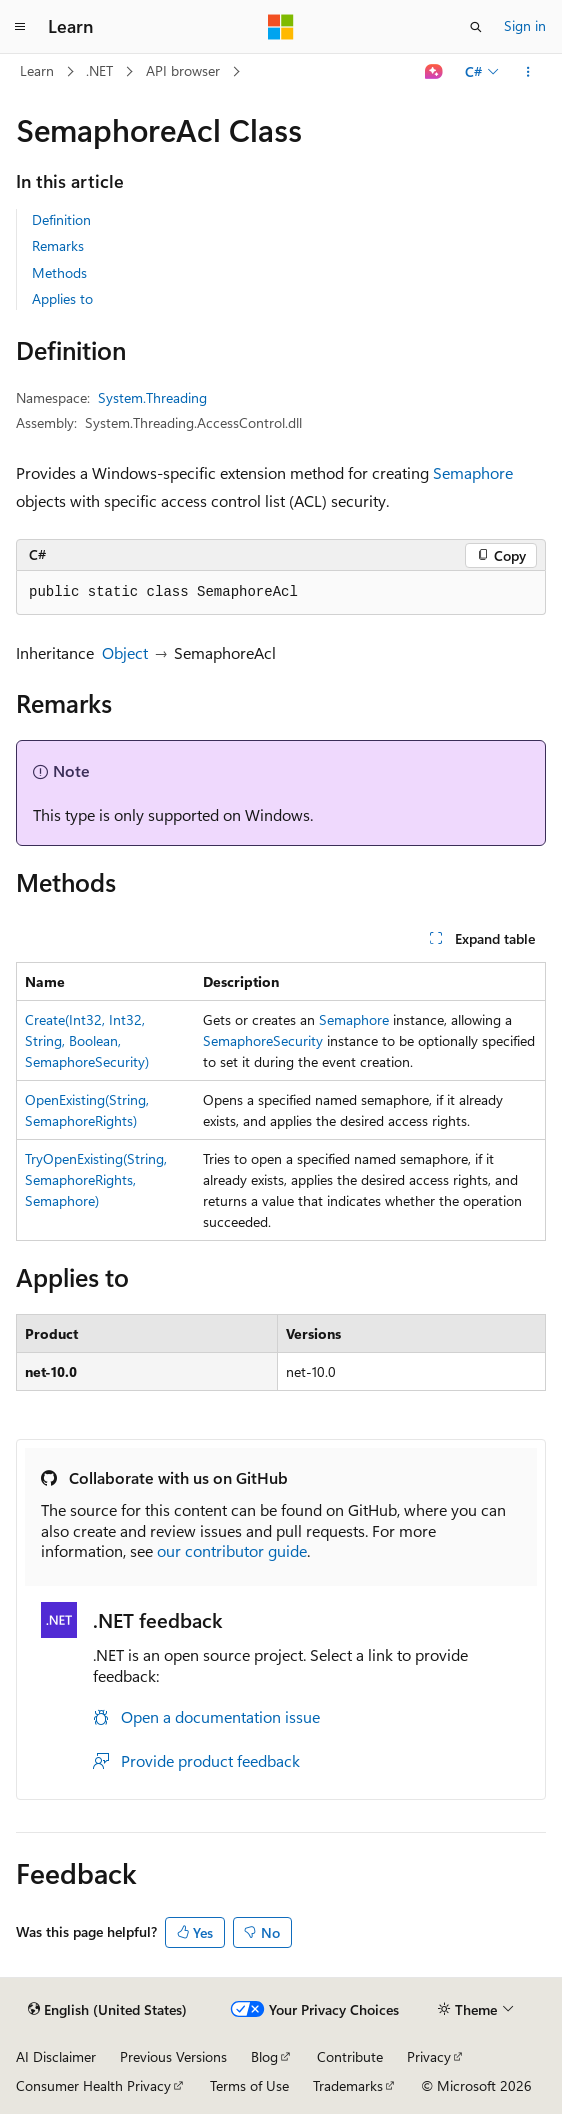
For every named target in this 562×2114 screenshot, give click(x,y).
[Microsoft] (281, 27)
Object (125, 652)
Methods (59, 272)
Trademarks (348, 2085)
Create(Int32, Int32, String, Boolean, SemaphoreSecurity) (87, 1040)
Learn (37, 70)
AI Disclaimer (56, 2056)
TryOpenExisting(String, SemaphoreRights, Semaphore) (96, 1179)
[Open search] (476, 27)
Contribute (350, 2056)
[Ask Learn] (434, 72)
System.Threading (152, 397)
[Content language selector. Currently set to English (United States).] (107, 2010)
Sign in (525, 25)
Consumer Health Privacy (93, 2085)
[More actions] (528, 72)
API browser (183, 70)
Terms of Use (249, 2085)
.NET (99, 70)
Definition (61, 219)
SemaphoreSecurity (263, 1040)
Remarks (58, 245)
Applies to (62, 298)
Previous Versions (173, 2056)
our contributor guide (232, 1550)
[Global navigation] (20, 27)
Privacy (429, 2056)
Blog (264, 2056)
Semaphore (473, 472)
